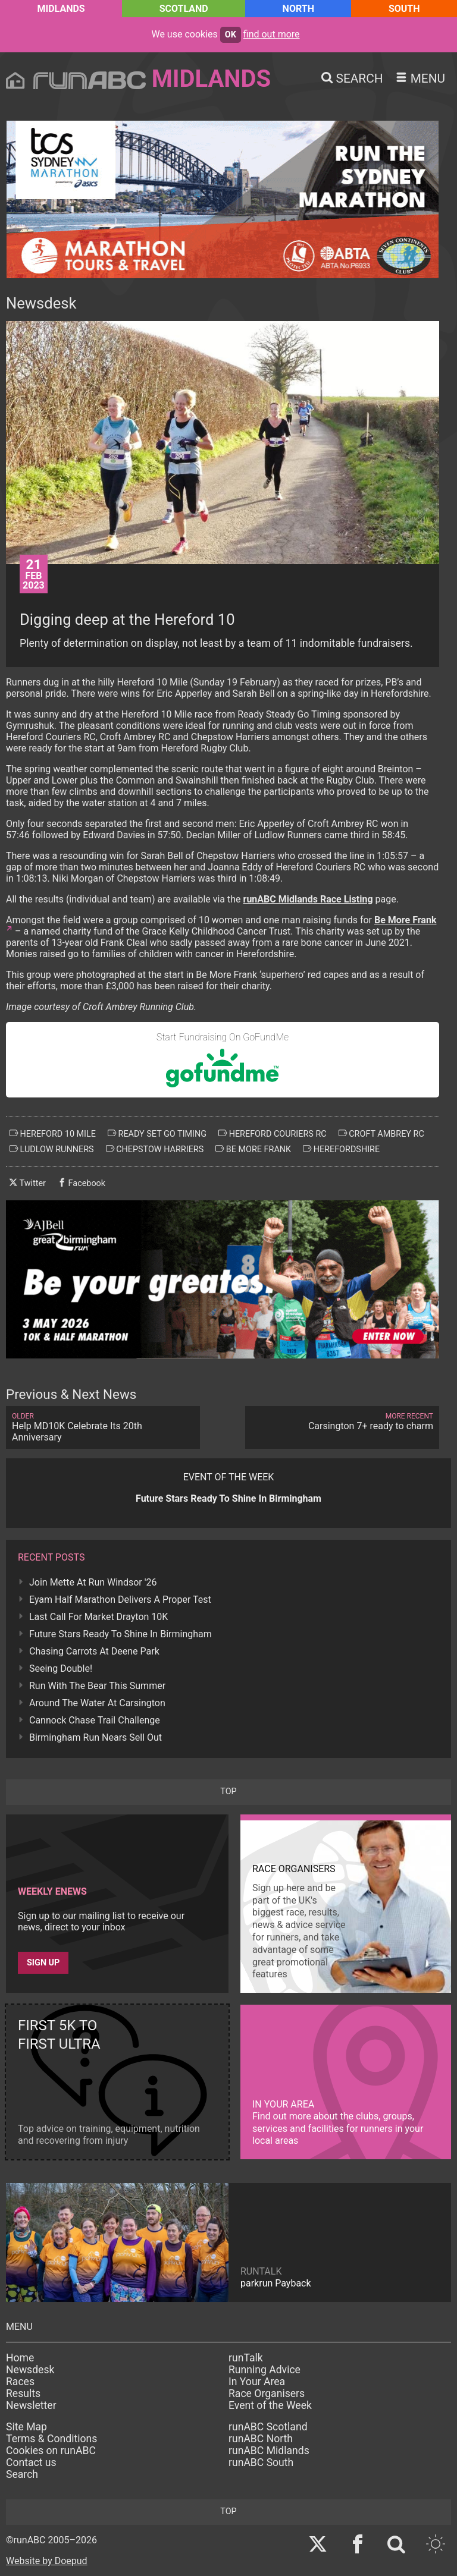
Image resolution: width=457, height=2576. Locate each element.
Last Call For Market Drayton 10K (98, 1616)
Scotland (183, 8)
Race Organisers (266, 2393)
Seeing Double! (60, 1668)
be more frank (253, 1149)
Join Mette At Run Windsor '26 (93, 1582)
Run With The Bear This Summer (97, 1685)
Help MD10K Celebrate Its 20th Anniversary (103, 1427)
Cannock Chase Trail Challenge (94, 1720)
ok (230, 35)
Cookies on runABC (51, 2451)
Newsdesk (30, 2370)
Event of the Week (270, 2405)
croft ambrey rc (381, 1133)
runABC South (260, 2462)
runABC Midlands (268, 2451)
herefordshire (341, 1149)
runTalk (245, 2358)
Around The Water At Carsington (97, 1703)
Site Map (26, 2427)
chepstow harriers (155, 1149)
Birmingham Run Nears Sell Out (95, 1737)
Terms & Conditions (51, 2439)
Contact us (31, 2462)
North (298, 8)
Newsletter (31, 2405)
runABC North (260, 2439)
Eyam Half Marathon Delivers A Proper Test (120, 1599)
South (404, 8)
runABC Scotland (268, 2427)
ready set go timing (157, 1133)
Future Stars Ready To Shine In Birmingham (120, 1634)
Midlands (60, 8)
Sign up (43, 1963)
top (228, 1791)
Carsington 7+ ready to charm (342, 1422)
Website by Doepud (46, 2560)
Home (20, 2358)
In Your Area (256, 2382)
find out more (271, 34)
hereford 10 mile (53, 1133)
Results (23, 2393)
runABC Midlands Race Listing (308, 899)
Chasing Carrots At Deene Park (94, 1651)
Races (20, 2382)
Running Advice (264, 2370)
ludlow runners (52, 1149)
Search (22, 2474)
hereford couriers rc (272, 1133)
